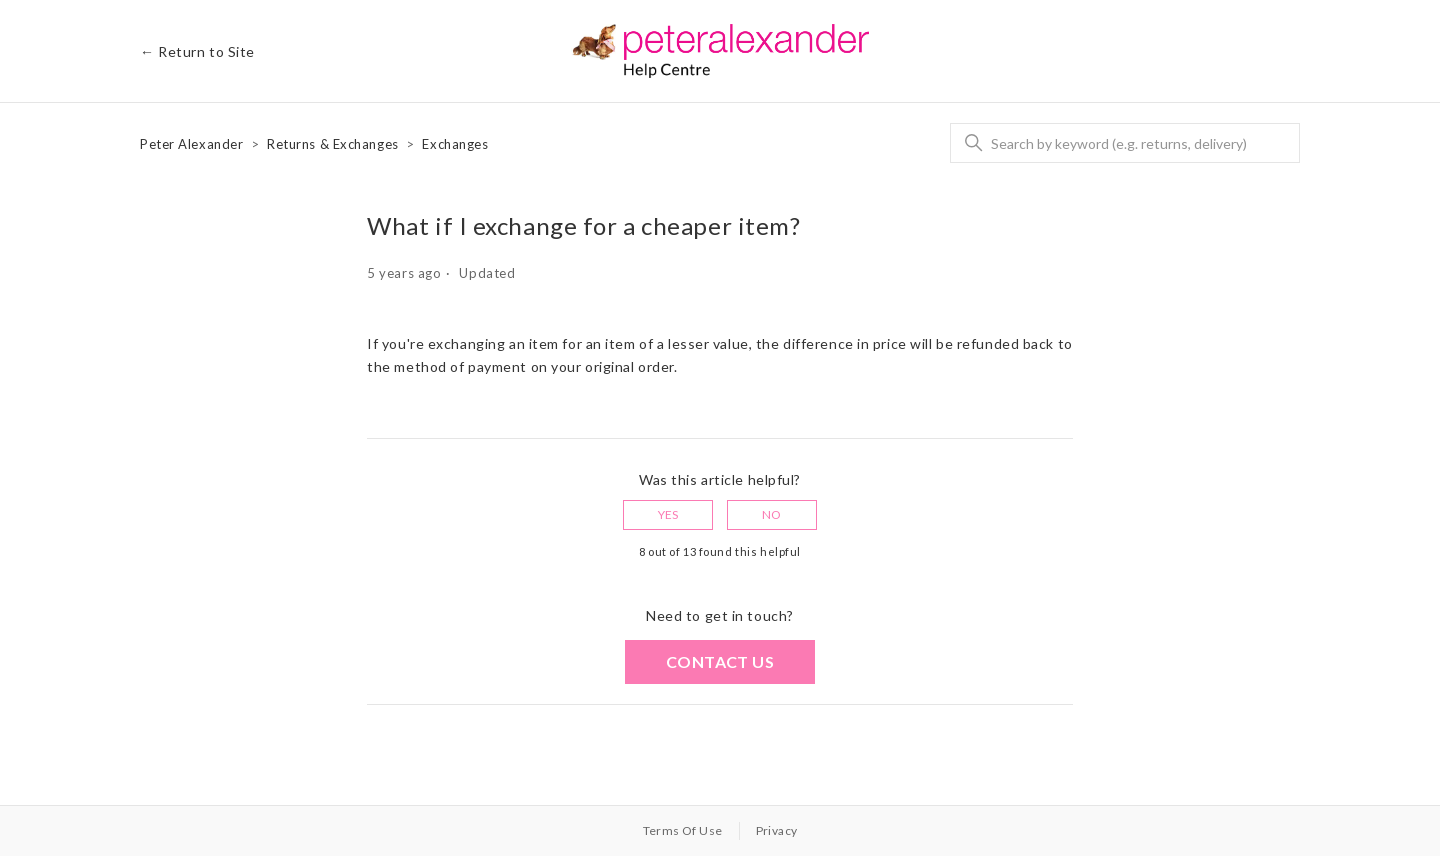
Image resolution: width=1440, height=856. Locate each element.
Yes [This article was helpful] (668, 514)
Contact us (720, 661)
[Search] (1125, 143)
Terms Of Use (683, 830)
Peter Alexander (191, 144)
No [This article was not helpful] (772, 514)
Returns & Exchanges (333, 144)
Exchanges (455, 144)
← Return (197, 51)
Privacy (777, 830)
